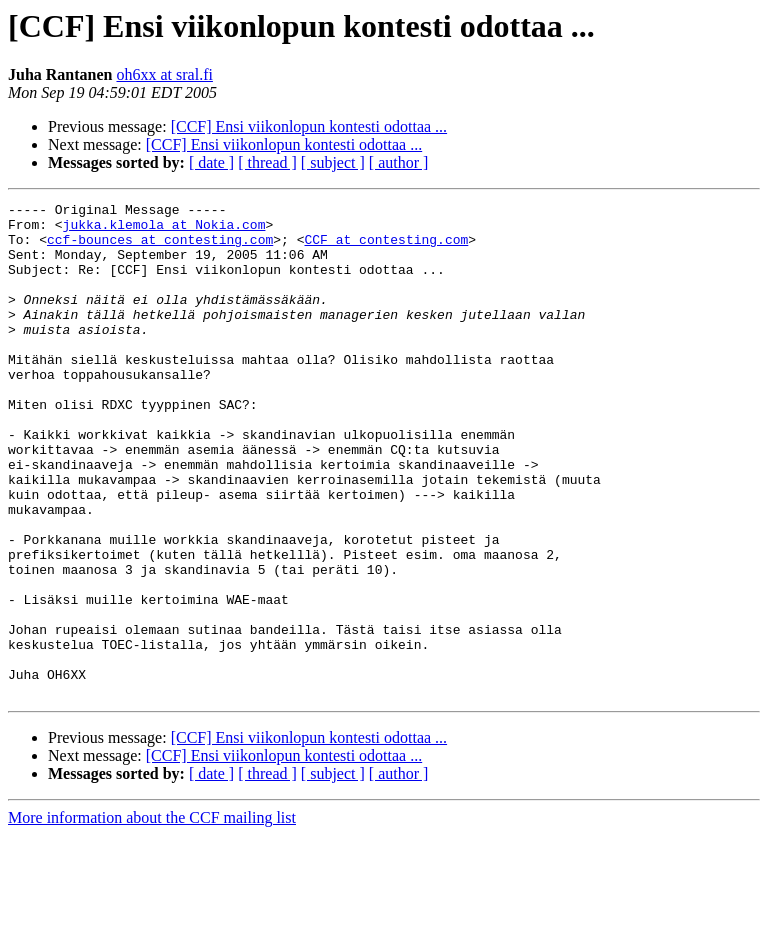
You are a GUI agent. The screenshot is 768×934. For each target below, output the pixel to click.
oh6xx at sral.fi (164, 74)
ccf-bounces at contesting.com (160, 248)
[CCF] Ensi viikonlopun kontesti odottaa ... (309, 126)
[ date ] (211, 162)
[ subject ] (333, 162)
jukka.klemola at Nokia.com (164, 230)
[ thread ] (267, 162)
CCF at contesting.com (386, 248)
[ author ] (399, 162)
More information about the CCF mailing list (152, 916)
